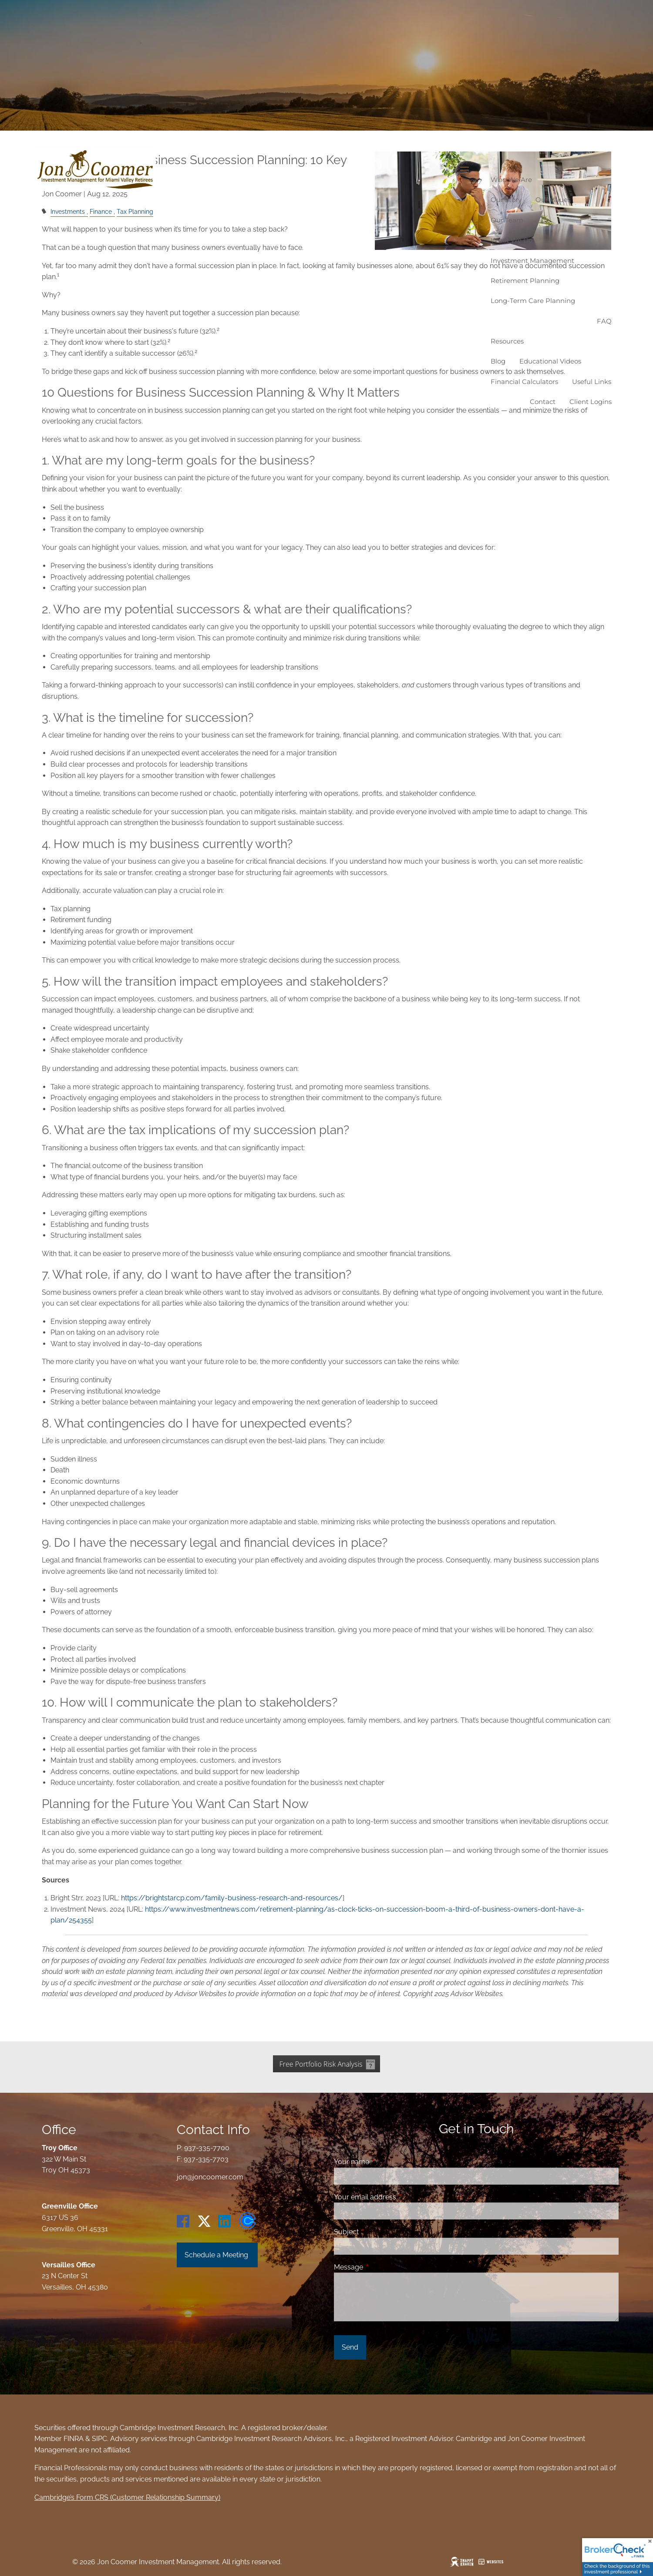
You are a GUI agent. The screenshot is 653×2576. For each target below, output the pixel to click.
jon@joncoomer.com (210, 2177)
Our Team (507, 220)
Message (382, 2267)
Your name (385, 2162)
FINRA (74, 2439)
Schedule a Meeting (217, 2255)
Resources (507, 341)
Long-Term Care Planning (533, 300)
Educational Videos (550, 361)
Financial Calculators (524, 381)
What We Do (511, 240)
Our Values (553, 199)
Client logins (590, 401)
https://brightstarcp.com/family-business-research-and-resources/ (232, 1898)
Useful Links (591, 381)
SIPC (99, 2439)
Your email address (398, 2197)
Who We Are (511, 179)
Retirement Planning (525, 280)
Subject (380, 2232)
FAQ (604, 321)
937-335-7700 (206, 2148)
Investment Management (532, 260)
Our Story (506, 199)
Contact (542, 401)
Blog (498, 361)
